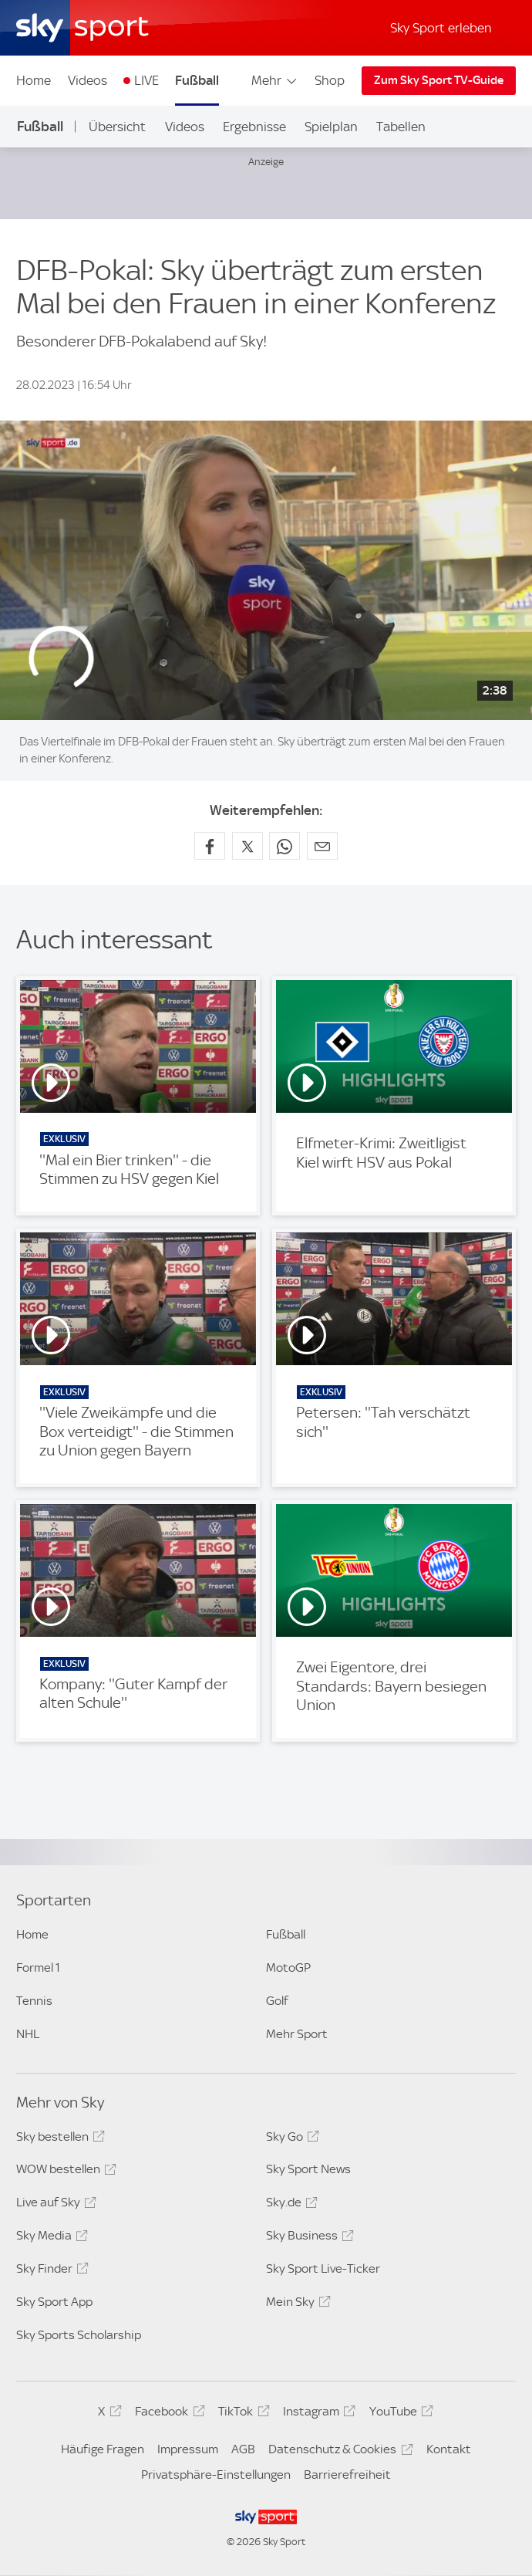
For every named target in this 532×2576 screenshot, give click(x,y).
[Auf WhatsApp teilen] (284, 846)
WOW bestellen (64, 2172)
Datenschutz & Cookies (338, 2452)
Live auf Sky (54, 2205)
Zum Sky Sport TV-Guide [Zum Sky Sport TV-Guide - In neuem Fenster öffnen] (438, 80)
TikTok (241, 2414)
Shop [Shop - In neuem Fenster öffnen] (330, 80)
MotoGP (288, 1967)
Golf (277, 2000)
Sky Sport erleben (441, 27)
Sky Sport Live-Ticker (323, 2268)
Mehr (274, 80)
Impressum (187, 2449)
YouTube (399, 2414)
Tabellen (401, 126)
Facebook (167, 2414)
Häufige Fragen (102, 2449)
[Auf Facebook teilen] (209, 846)
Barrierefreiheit (347, 2474)
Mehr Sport (297, 2034)
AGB (243, 2449)
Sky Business (307, 2238)
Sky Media (49, 2238)
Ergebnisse (254, 126)
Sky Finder (50, 2271)
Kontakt (448, 2449)
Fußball (197, 80)
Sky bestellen (58, 2139)
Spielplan (331, 126)
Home (33, 80)
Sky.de (289, 2205)
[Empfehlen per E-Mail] (322, 846)
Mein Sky (296, 2304)
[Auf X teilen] (247, 846)
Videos (87, 80)
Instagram (317, 2414)
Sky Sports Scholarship (78, 2335)
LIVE (146, 80)
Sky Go (290, 2139)
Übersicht (117, 126)
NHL (27, 2034)
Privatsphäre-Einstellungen (216, 2474)
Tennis (34, 2000)
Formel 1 (38, 1967)
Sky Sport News (308, 2169)
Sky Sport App (54, 2301)
